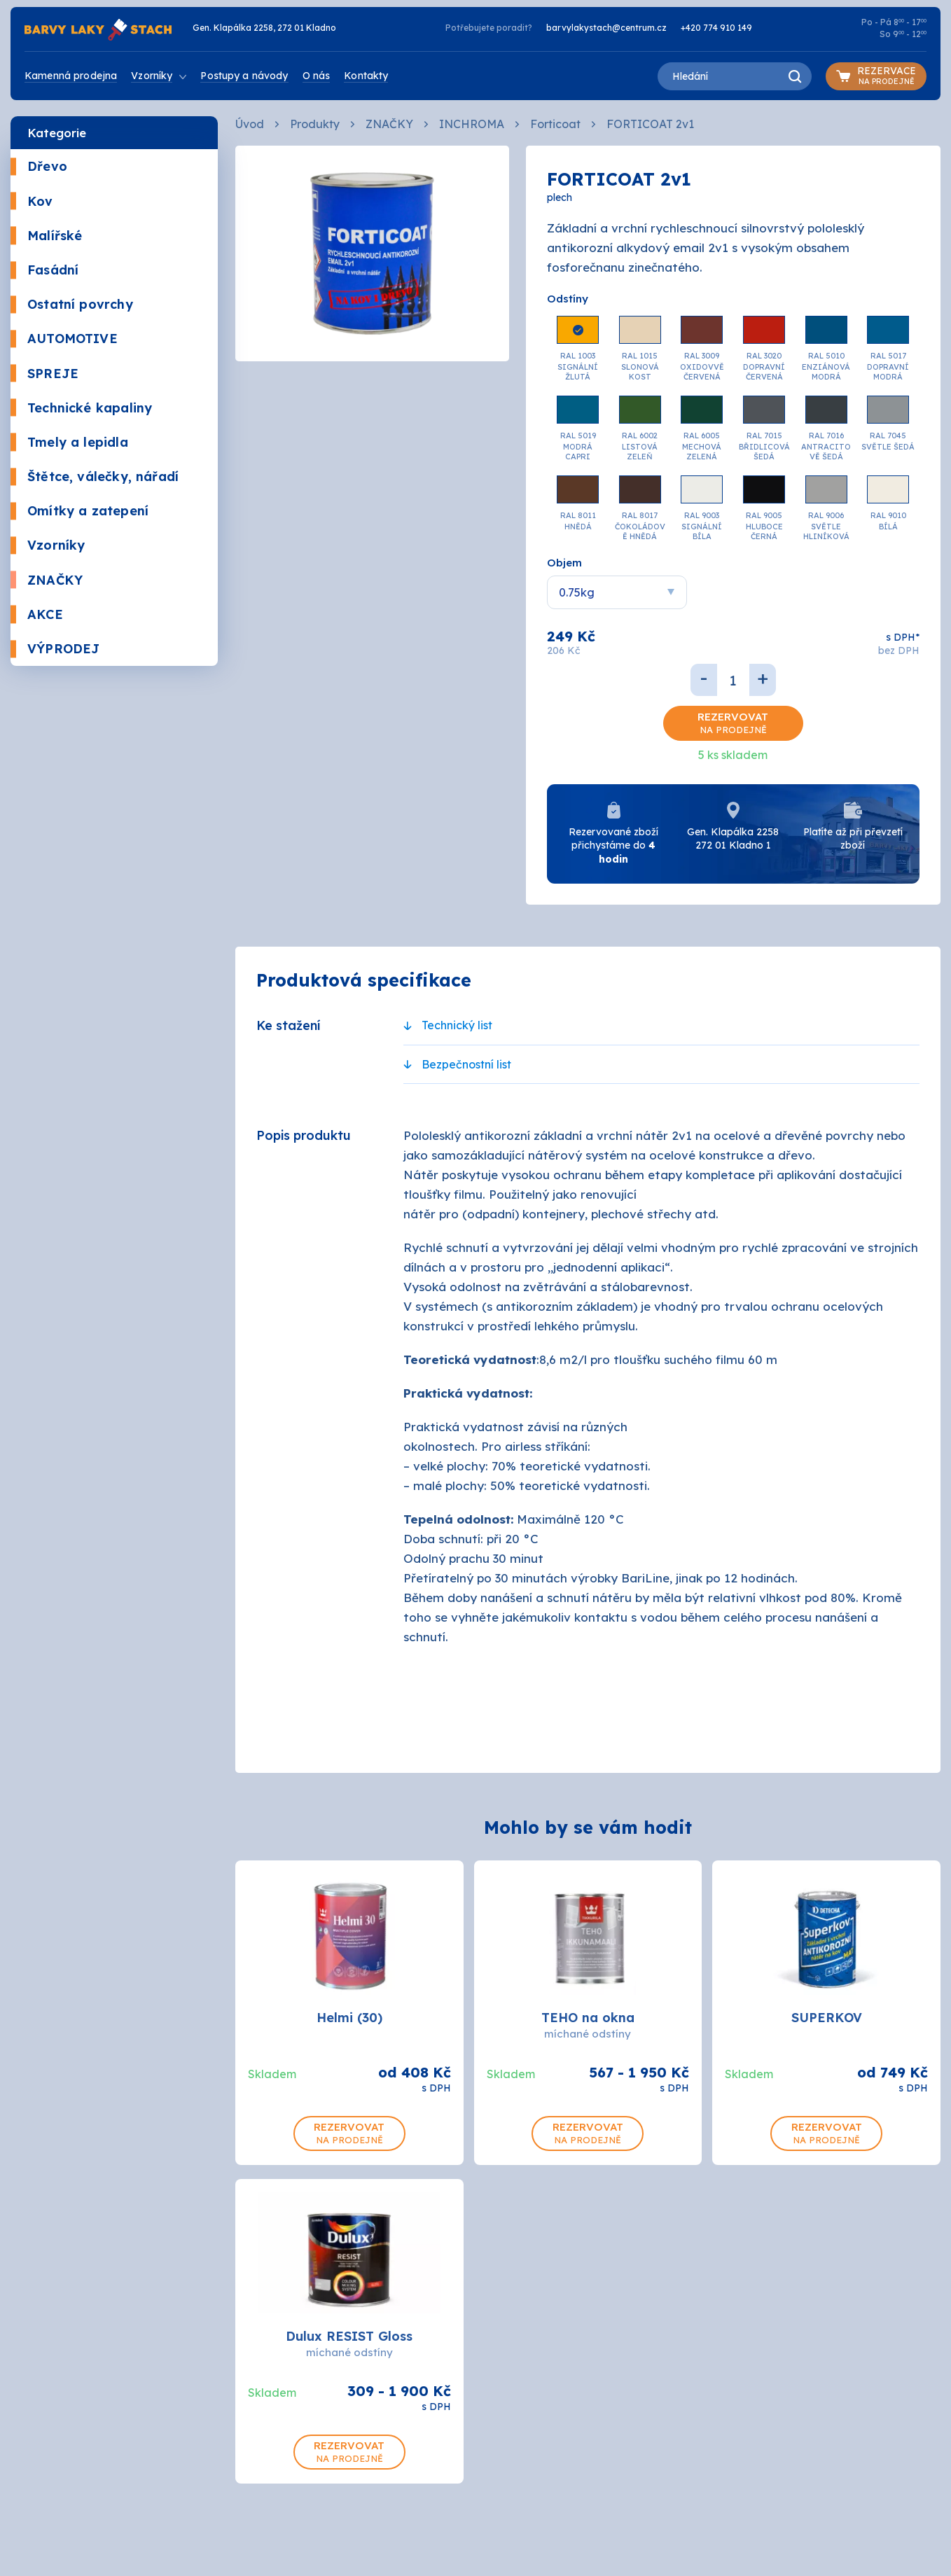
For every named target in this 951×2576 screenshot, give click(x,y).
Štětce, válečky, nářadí (95, 476)
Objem (564, 562)
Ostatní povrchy (72, 304)
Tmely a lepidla (69, 442)
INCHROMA (471, 124)
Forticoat (555, 124)
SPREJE (44, 373)
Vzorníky (48, 545)
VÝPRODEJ (55, 648)
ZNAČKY (47, 580)
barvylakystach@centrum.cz (606, 27)
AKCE (37, 614)
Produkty (315, 124)
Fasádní (44, 270)
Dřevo (39, 166)
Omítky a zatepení (79, 511)
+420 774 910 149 (716, 27)
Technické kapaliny (81, 408)
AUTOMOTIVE (64, 338)
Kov (32, 201)
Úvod (249, 124)
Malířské (46, 235)
